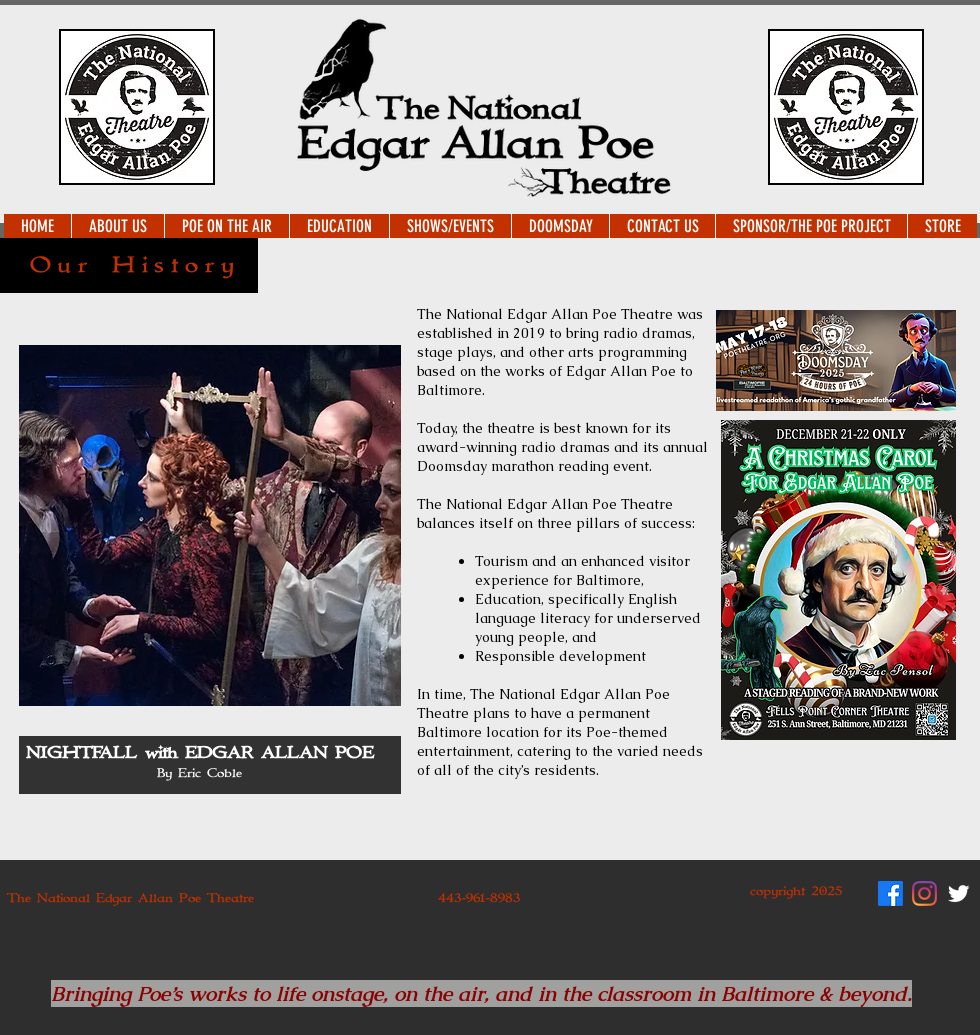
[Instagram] (924, 893)
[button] (117, 226)
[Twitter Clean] (958, 893)
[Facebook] (890, 893)
